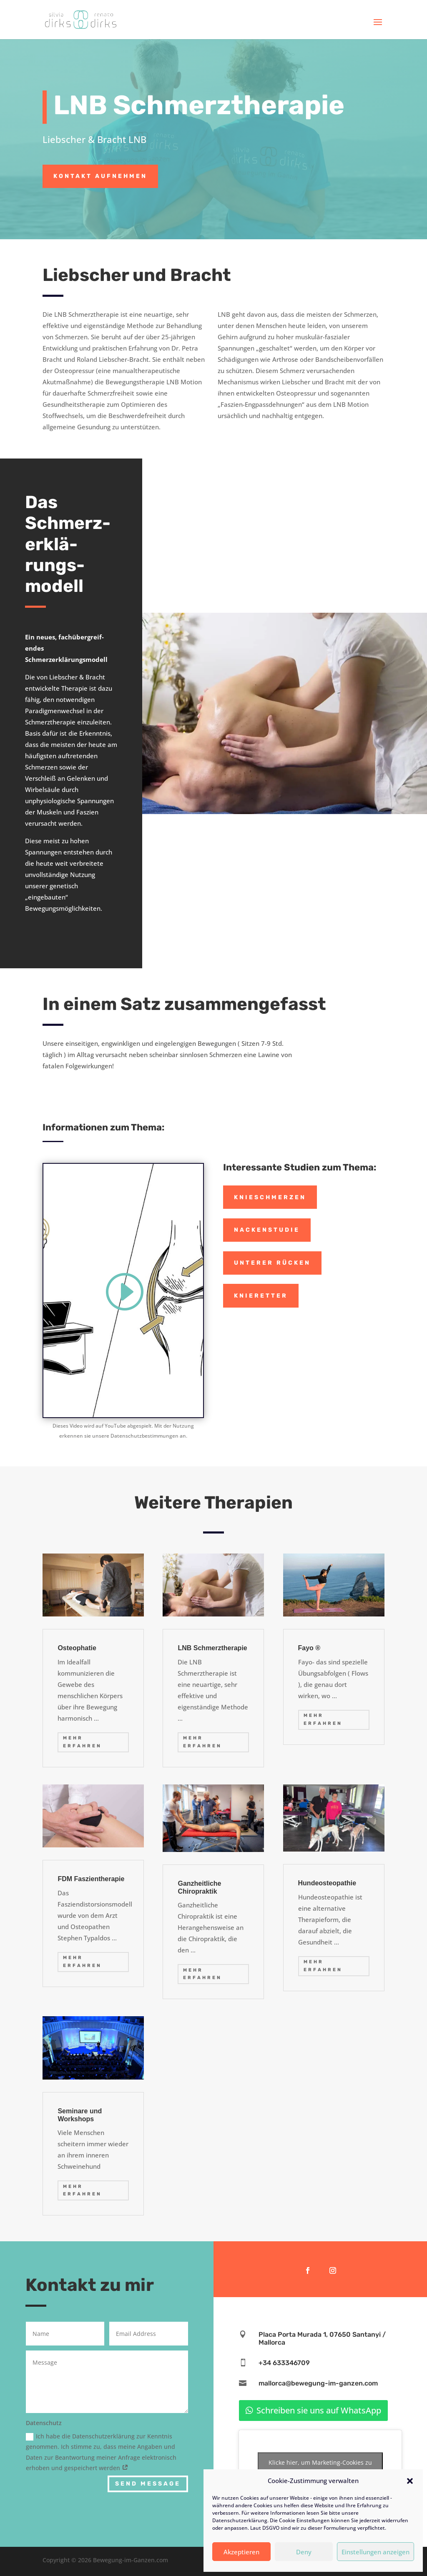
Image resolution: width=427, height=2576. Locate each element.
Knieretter (261, 1295)
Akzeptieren (241, 2552)
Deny (303, 2552)
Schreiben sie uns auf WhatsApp (318, 2410)
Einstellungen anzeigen (375, 2552)
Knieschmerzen (270, 1197)
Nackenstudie (267, 1229)
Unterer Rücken (272, 1262)
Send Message (148, 2483)
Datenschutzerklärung (239, 2520)
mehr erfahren (82, 1742)
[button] (410, 2481)
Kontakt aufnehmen (100, 176)
